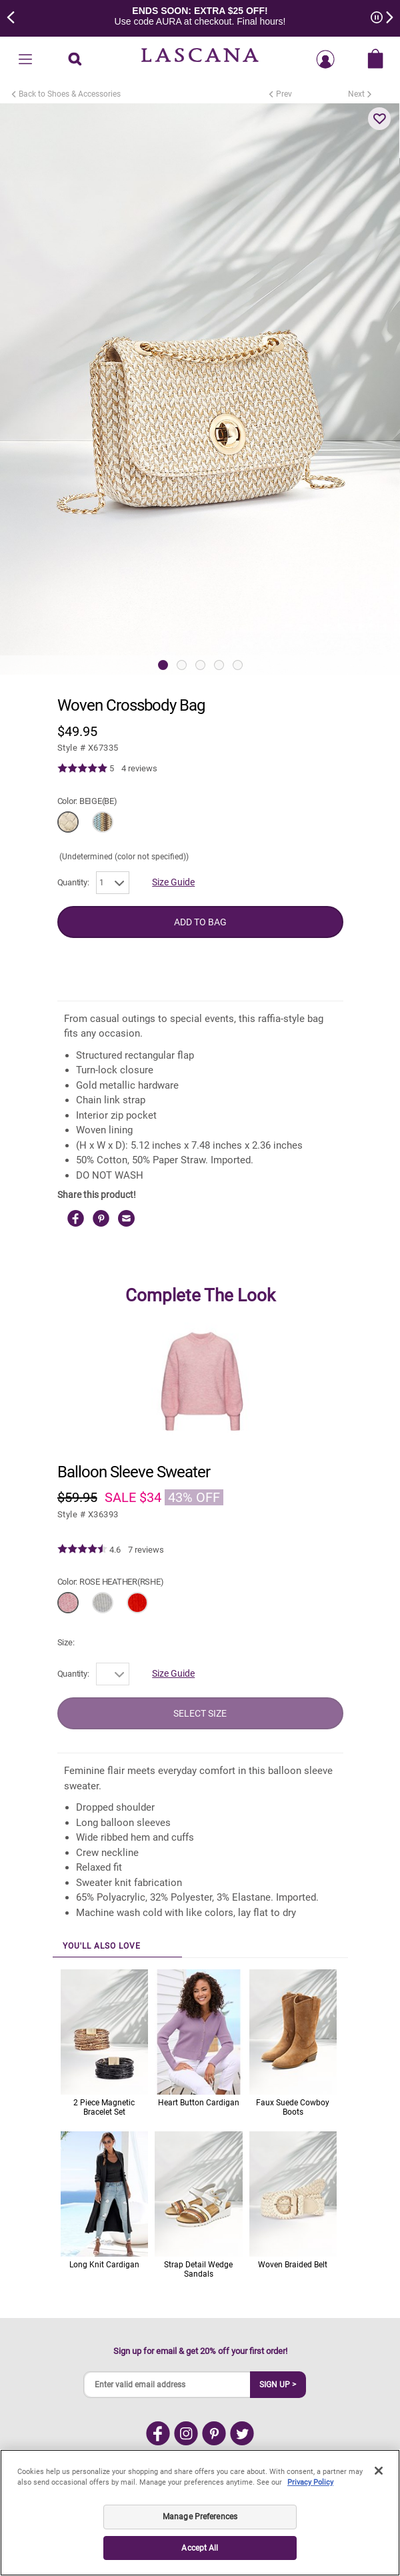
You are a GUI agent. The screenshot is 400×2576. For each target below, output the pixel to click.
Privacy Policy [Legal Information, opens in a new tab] (310, 2482)
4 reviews (139, 768)
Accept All (199, 2548)
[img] (82, 769)
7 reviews (146, 1550)
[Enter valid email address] (167, 2385)
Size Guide (173, 882)
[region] (200, 2512)
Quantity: (73, 882)
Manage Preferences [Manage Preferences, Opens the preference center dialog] (200, 2516)
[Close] (378, 2470)
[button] (379, 118)
